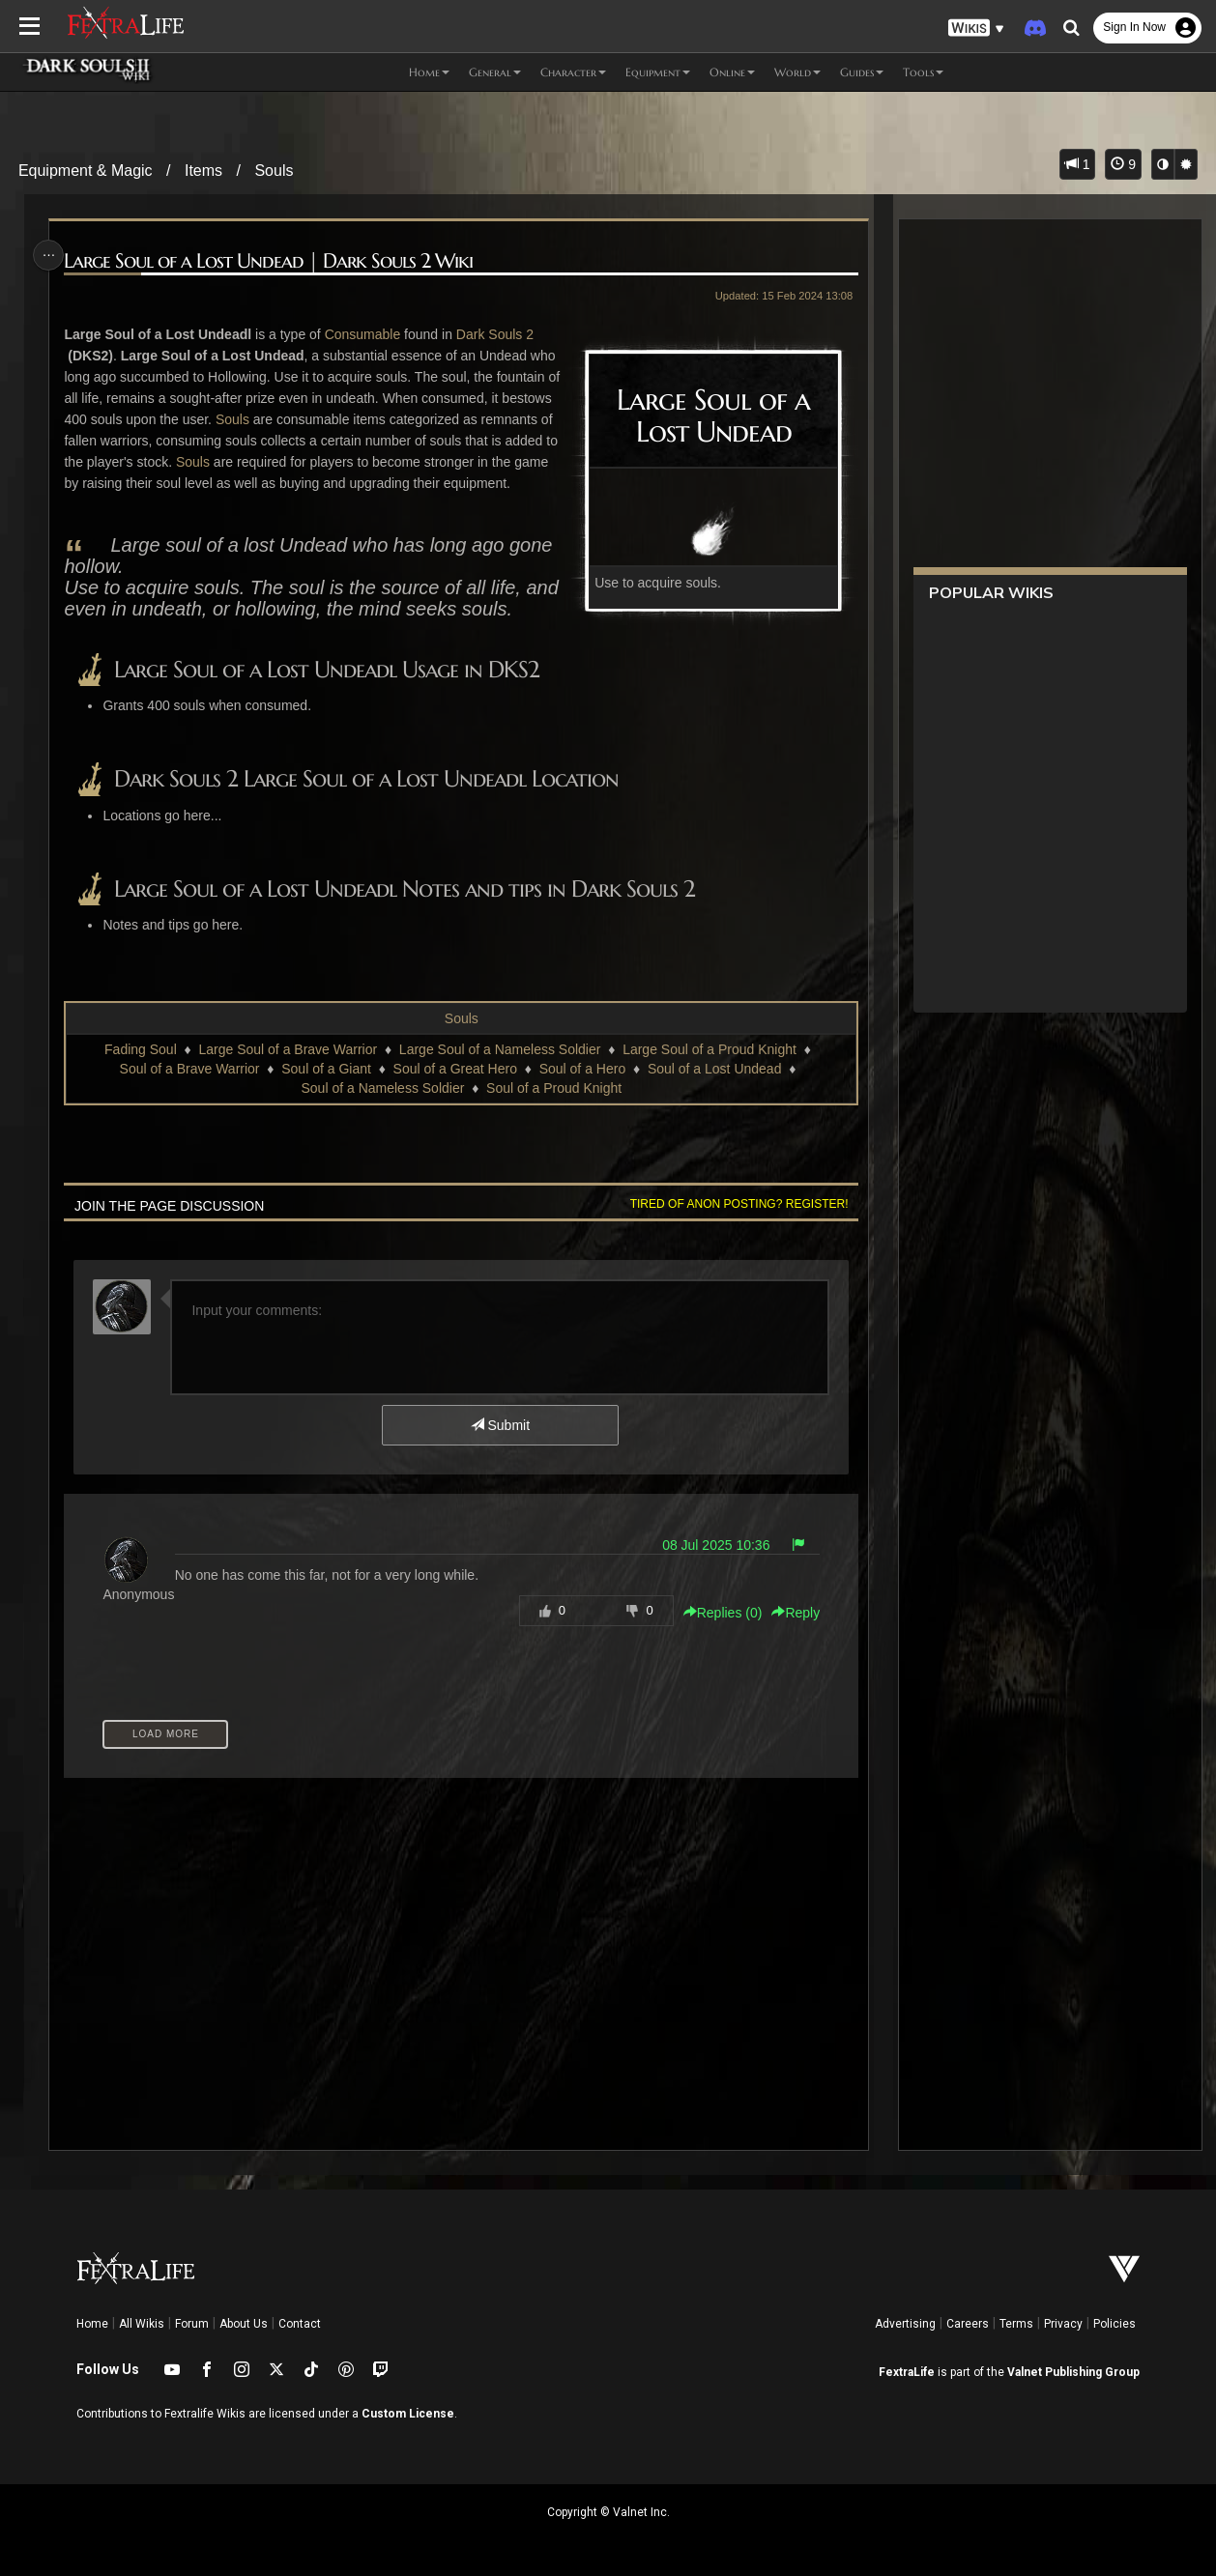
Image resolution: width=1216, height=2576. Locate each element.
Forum (192, 2324)
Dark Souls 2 (497, 334)
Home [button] (429, 72)
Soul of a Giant (325, 1090)
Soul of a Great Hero (454, 1090)
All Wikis (141, 2324)
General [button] (495, 72)
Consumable (366, 334)
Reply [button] (791, 1701)
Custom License (408, 2413)
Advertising (905, 2324)
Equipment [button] (657, 72)
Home (92, 2324)
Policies (1114, 2324)
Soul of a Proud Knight (553, 1109)
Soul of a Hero (581, 1090)
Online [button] (732, 72)
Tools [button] (923, 72)
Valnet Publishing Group (1073, 2372)
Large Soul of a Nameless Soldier (499, 1070)
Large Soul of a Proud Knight (709, 1070)
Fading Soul (139, 1070)
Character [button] (573, 72)
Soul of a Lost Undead (714, 1090)
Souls (273, 170)
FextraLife (907, 2372)
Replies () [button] (718, 1701)
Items (203, 170)
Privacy (1063, 2324)
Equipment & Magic (85, 170)
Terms (1016, 2324)
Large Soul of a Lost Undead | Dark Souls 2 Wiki (272, 261)
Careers (967, 2324)
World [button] (797, 72)
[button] (976, 28)
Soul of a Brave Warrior (189, 1090)
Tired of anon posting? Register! (734, 1225)
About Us (243, 2324)
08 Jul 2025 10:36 (711, 1634)
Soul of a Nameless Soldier (382, 1109)
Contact (299, 2324)
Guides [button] (861, 72)
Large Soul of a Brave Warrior (287, 1070)
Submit (499, 1446)
